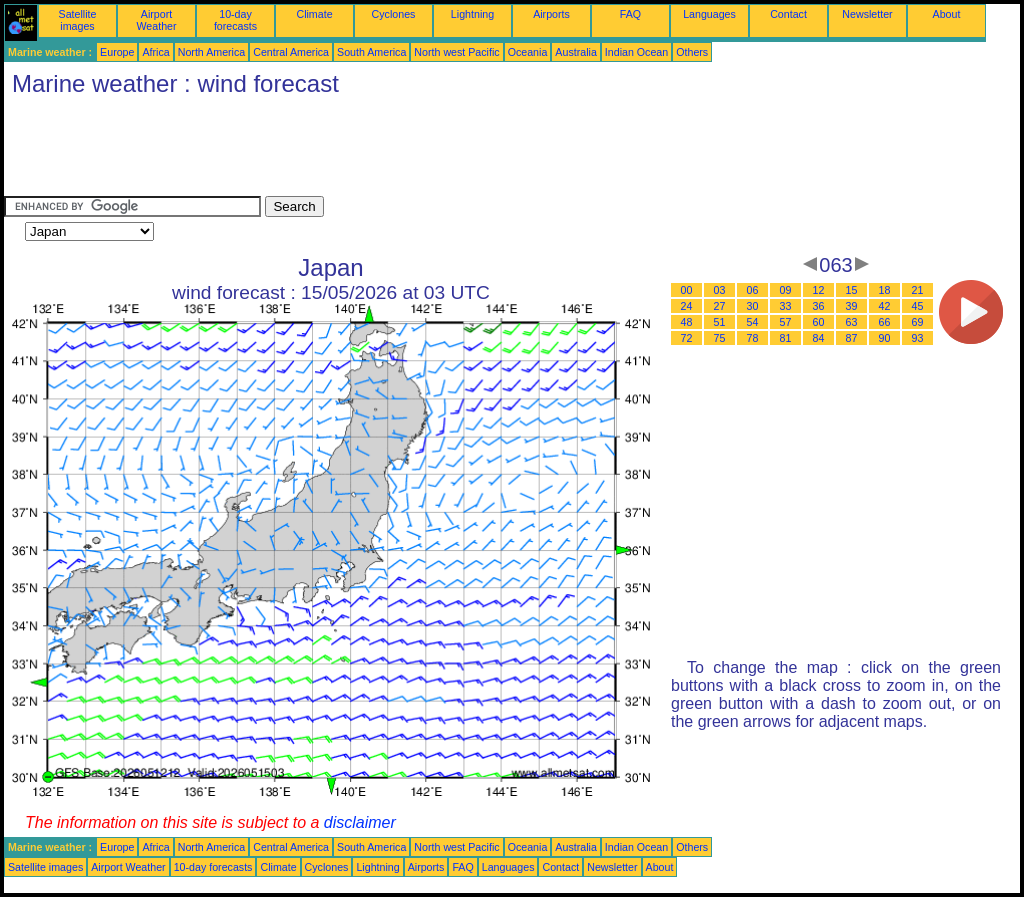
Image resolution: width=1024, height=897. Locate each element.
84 (819, 338)
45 (918, 306)
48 (687, 322)
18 (885, 290)
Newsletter (867, 14)
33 (786, 306)
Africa (155, 52)
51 (720, 322)
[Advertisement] (368, 151)
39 (852, 306)
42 (885, 306)
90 (885, 338)
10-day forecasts (235, 20)
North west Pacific (456, 52)
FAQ (630, 14)
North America (212, 52)
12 (819, 290)
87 (852, 338)
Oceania (528, 52)
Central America (291, 52)
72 (687, 338)
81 (786, 338)
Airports (551, 14)
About (947, 14)
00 (687, 290)
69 (918, 322)
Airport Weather (156, 20)
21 (918, 290)
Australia (575, 52)
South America (371, 52)
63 (852, 322)
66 (885, 322)
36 (819, 306)
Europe (117, 52)
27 (720, 306)
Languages (709, 14)
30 (753, 306)
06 (753, 290)
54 (753, 322)
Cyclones (394, 14)
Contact (788, 14)
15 (852, 290)
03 (720, 290)
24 (687, 306)
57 (786, 322)
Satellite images (78, 20)
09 (786, 290)
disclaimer (360, 822)
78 (753, 338)
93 (918, 338)
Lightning (472, 14)
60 (819, 322)
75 (720, 338)
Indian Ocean (636, 52)
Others (692, 52)
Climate (314, 14)
